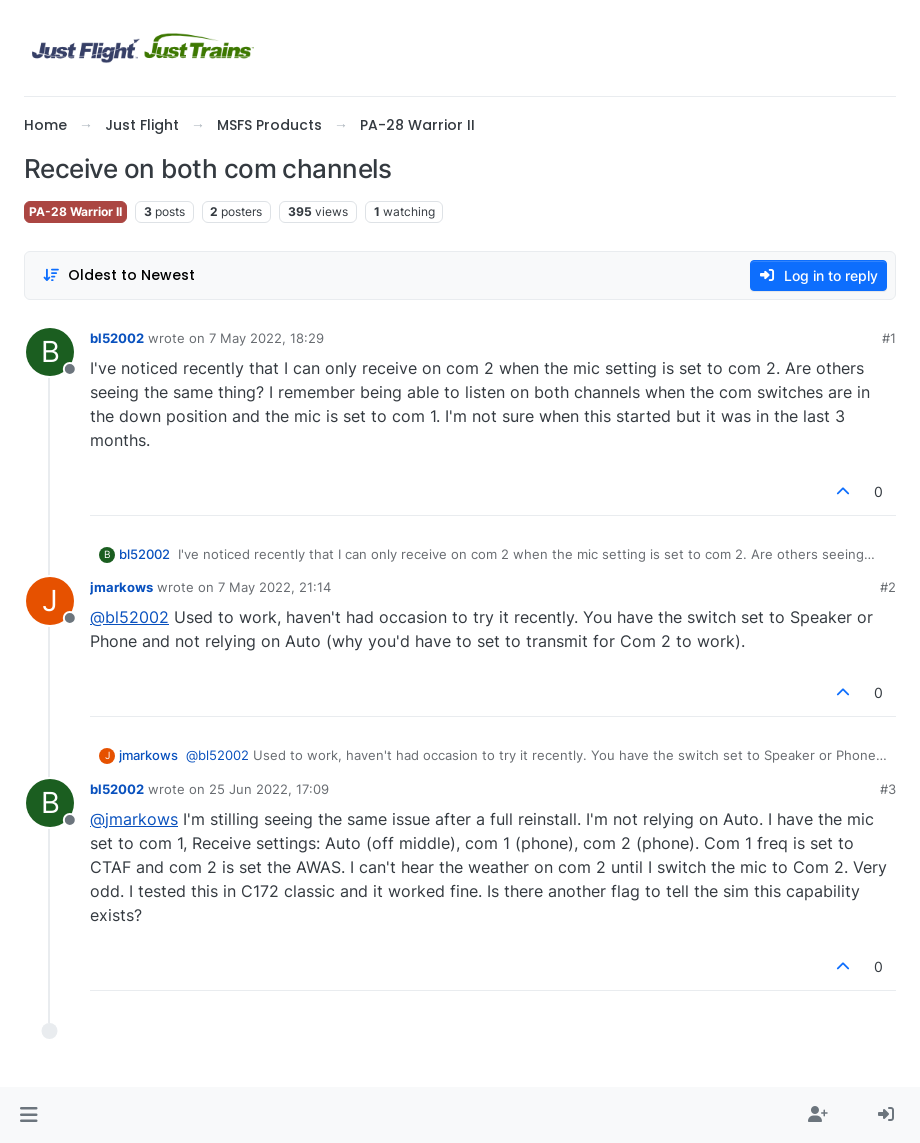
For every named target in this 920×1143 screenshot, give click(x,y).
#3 (888, 789)
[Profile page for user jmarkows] (50, 601)
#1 (889, 338)
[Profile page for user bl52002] (50, 352)
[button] (28, 1115)
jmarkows (121, 587)
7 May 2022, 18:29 (266, 338)
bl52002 (117, 338)
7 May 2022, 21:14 (274, 587)
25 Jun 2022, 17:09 (269, 789)
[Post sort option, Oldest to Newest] (118, 275)
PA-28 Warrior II (75, 211)
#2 (888, 587)
